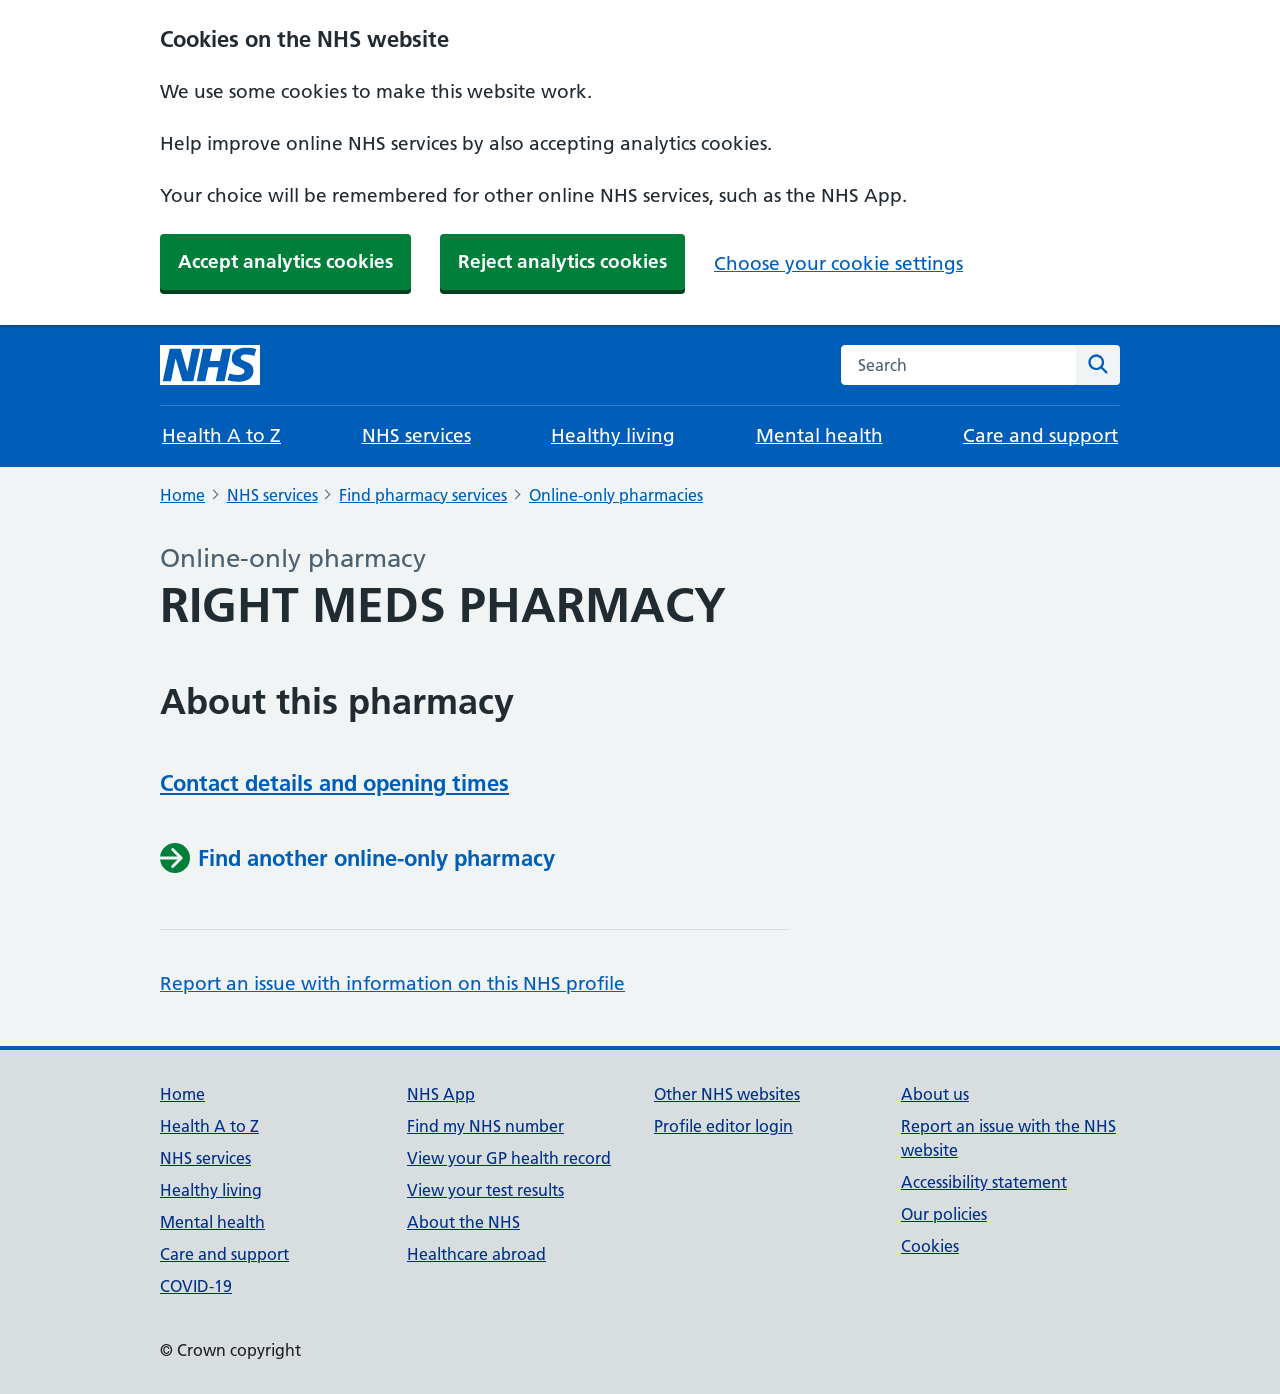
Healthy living (613, 435)
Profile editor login (723, 1126)
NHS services (416, 435)
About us (935, 1094)
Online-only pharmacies (616, 495)
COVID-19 (196, 1286)
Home (182, 495)
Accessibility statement (984, 1182)
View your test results (485, 1190)
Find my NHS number (485, 1126)
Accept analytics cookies (285, 261)
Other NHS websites (727, 1094)
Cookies (930, 1246)
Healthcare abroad (476, 1254)
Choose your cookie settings (838, 263)
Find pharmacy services (423, 495)
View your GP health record (509, 1158)
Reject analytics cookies (562, 261)
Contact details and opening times (334, 783)
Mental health (819, 435)
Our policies (944, 1214)
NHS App (441, 1094)
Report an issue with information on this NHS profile (392, 983)
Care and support (1040, 435)
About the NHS (463, 1222)
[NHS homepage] (210, 365)
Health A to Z (221, 435)
